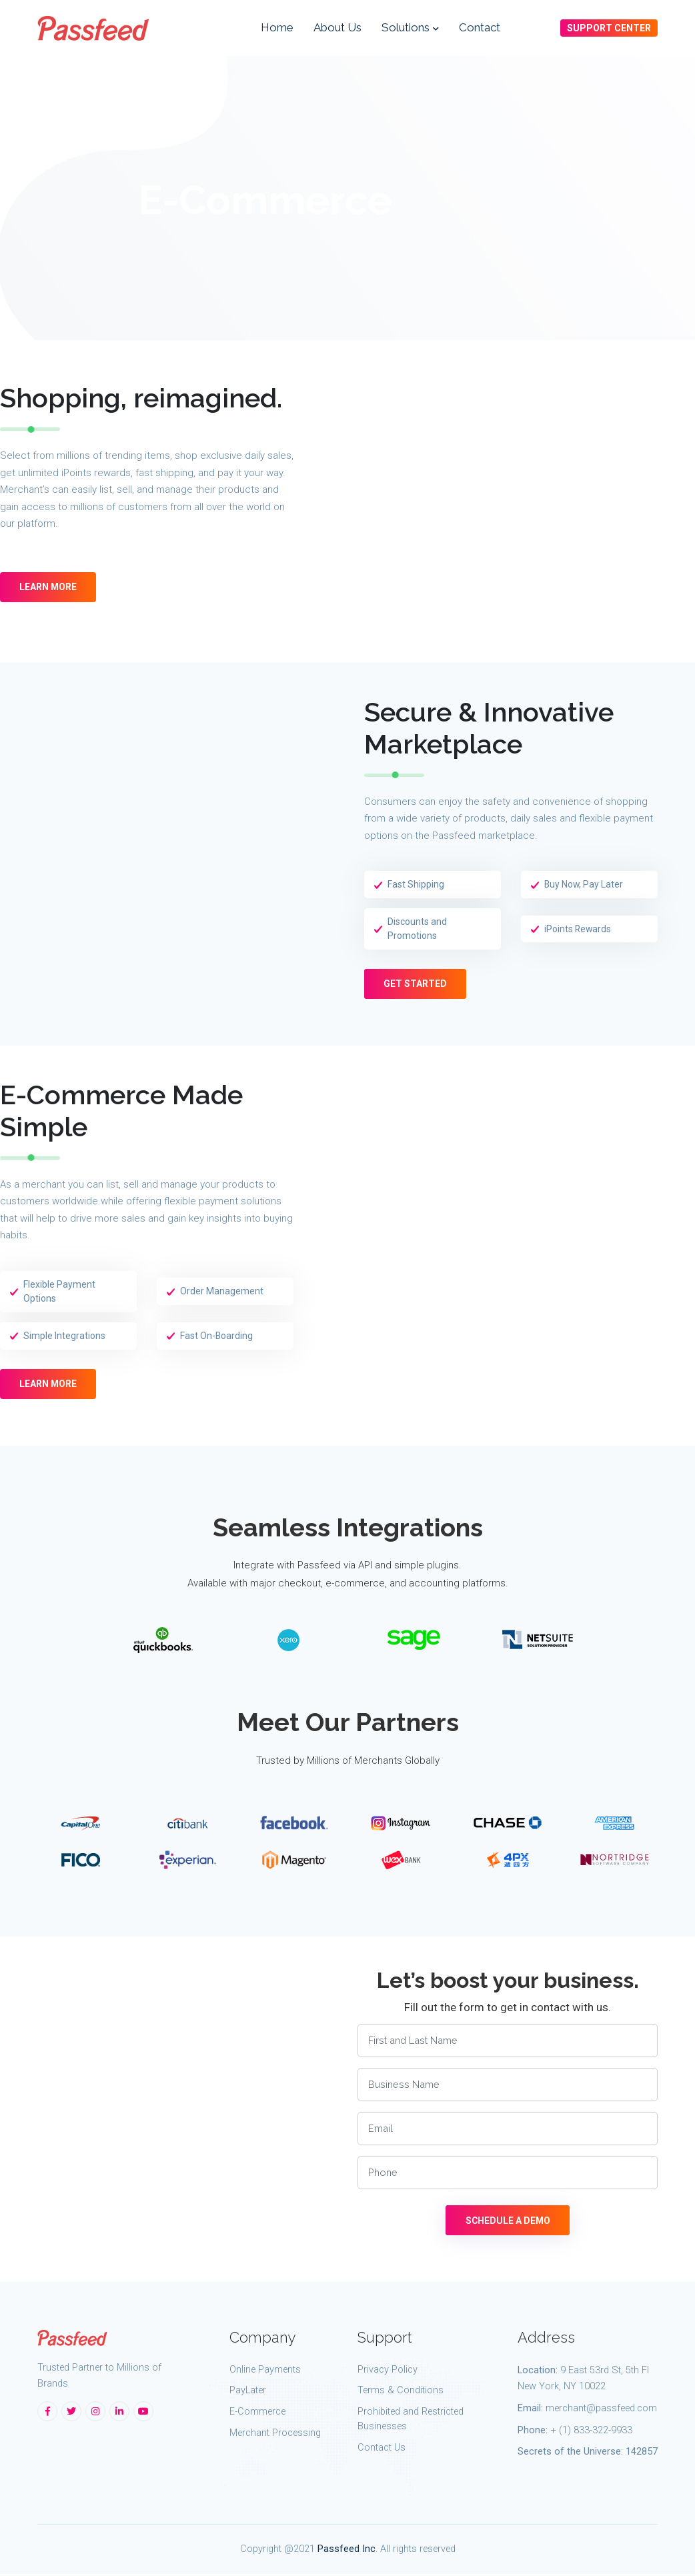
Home (277, 28)
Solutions (410, 28)
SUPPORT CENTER (609, 28)
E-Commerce (257, 2413)
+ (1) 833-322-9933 (591, 2431)
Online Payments (265, 2371)
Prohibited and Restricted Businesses (411, 2421)
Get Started (416, 985)
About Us (337, 28)
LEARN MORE (49, 590)
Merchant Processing (275, 2435)
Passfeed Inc (346, 2550)
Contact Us (382, 2449)
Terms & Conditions (401, 2392)
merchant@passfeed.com (601, 2410)
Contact (479, 28)
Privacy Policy (388, 2371)
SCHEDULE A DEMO (508, 2222)
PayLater (247, 2392)
